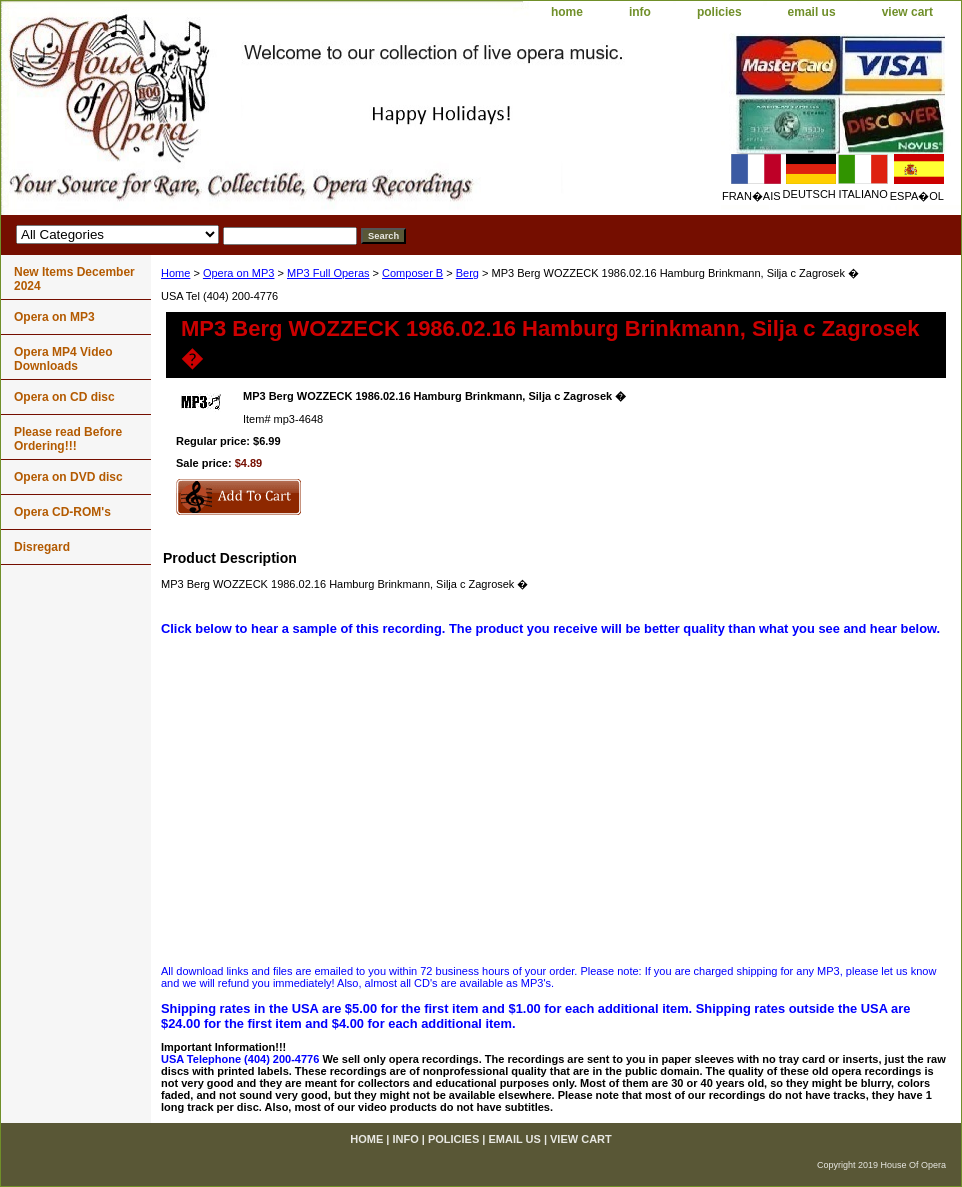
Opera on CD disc (64, 397)
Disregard (42, 547)
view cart (907, 12)
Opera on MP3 (239, 273)
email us (812, 12)
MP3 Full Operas (328, 273)
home (567, 12)
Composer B (412, 273)
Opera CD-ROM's (62, 512)
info (640, 12)
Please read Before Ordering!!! (68, 439)
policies (719, 12)
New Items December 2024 (74, 279)
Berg (467, 273)
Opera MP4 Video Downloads (63, 359)
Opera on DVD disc (68, 477)
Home (175, 273)
